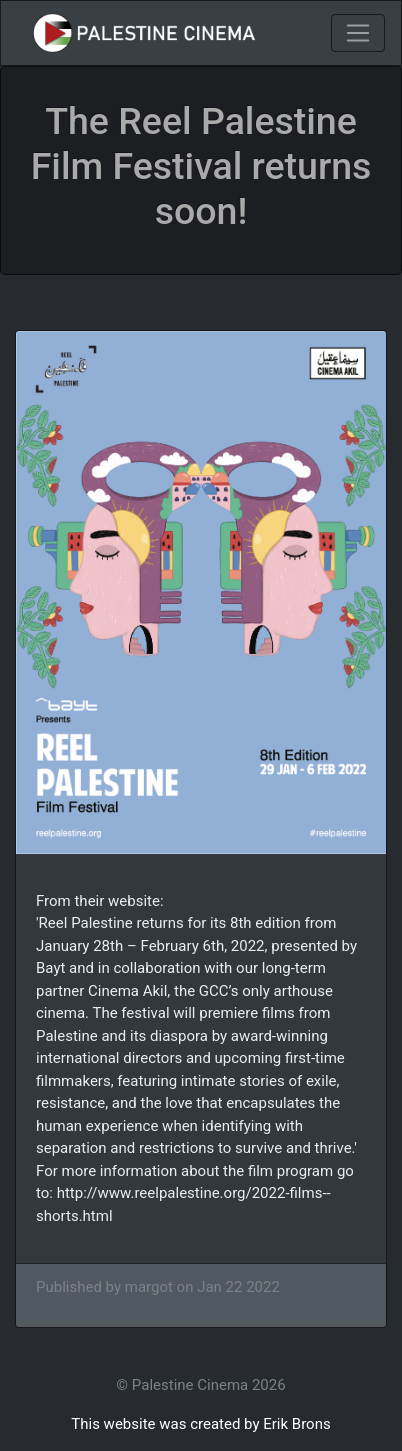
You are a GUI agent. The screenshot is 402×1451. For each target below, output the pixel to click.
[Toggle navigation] (358, 33)
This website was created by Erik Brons (200, 1424)
